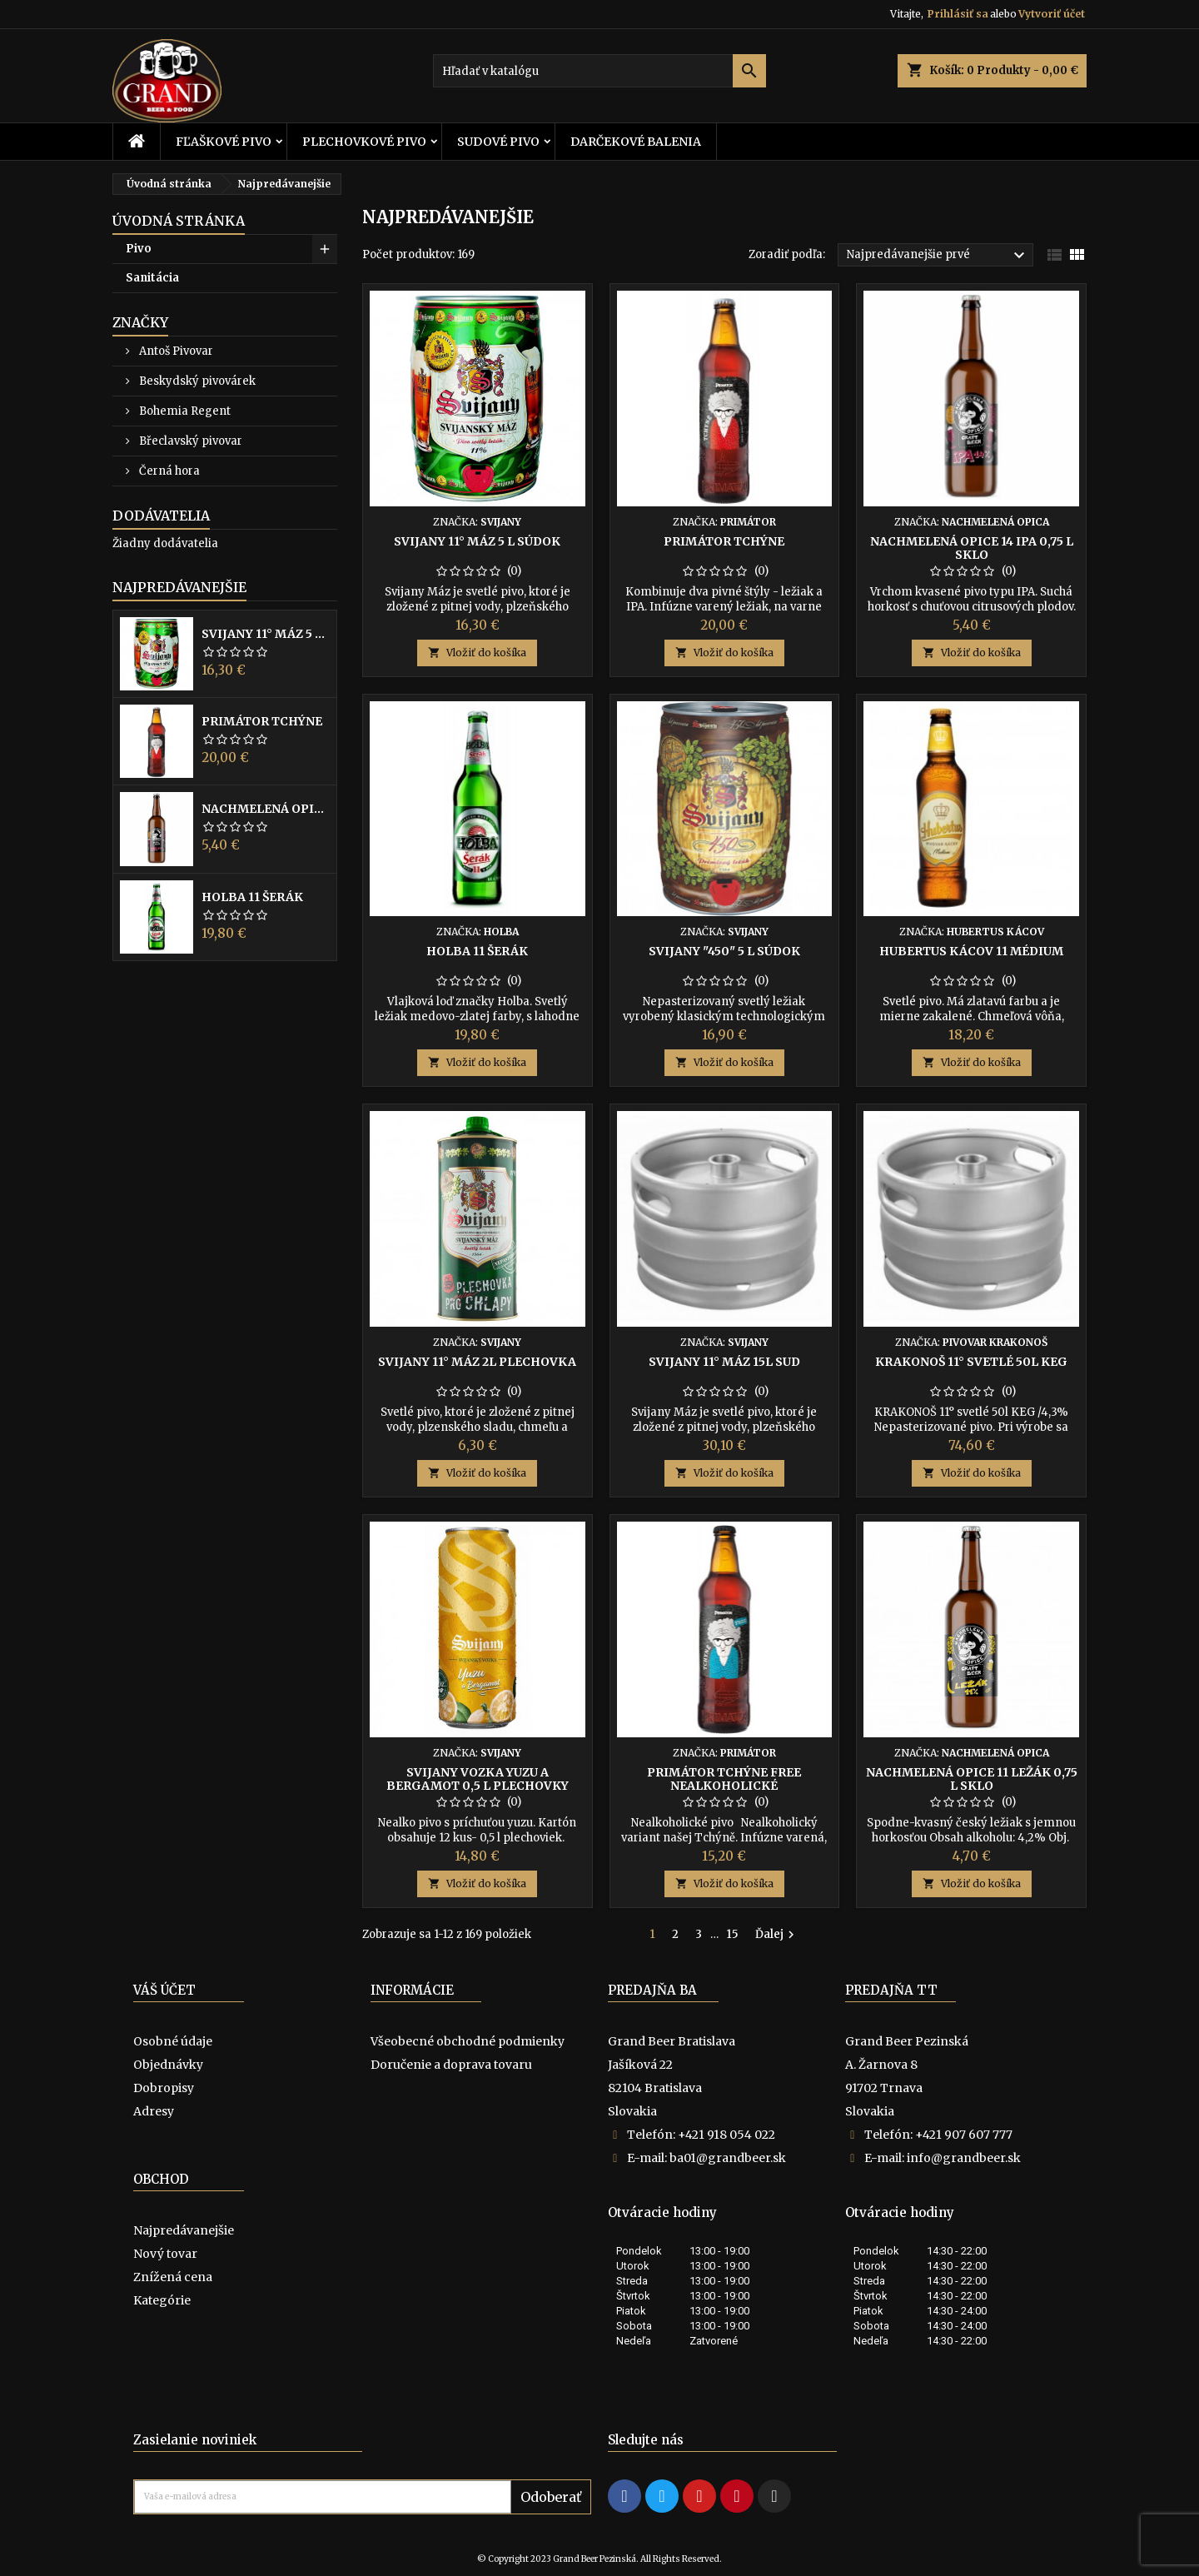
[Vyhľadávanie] (599, 70)
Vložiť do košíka (477, 652)
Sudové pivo (498, 141)
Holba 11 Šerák (252, 897)
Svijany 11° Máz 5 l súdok (265, 633)
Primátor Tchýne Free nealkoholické (724, 1779)
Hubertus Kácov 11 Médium (971, 951)
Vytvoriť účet (1051, 13)
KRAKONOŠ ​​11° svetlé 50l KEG (971, 1361)
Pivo (139, 249)
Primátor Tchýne (261, 721)
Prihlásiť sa (958, 13)
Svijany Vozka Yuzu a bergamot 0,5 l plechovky (477, 1779)
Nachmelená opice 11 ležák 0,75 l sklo (971, 1779)
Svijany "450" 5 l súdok (724, 951)
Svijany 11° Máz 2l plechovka (477, 1361)
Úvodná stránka (178, 220)
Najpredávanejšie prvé (938, 256)
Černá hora (168, 471)
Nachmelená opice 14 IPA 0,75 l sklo (265, 808)
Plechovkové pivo (364, 141)
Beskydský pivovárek (196, 381)
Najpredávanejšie (179, 587)
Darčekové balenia (635, 141)
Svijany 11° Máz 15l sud (724, 1361)
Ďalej (777, 1934)
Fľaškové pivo (223, 141)
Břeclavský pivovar (189, 441)
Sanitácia (152, 278)
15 (733, 1934)
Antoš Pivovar (175, 351)
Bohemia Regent (184, 411)
